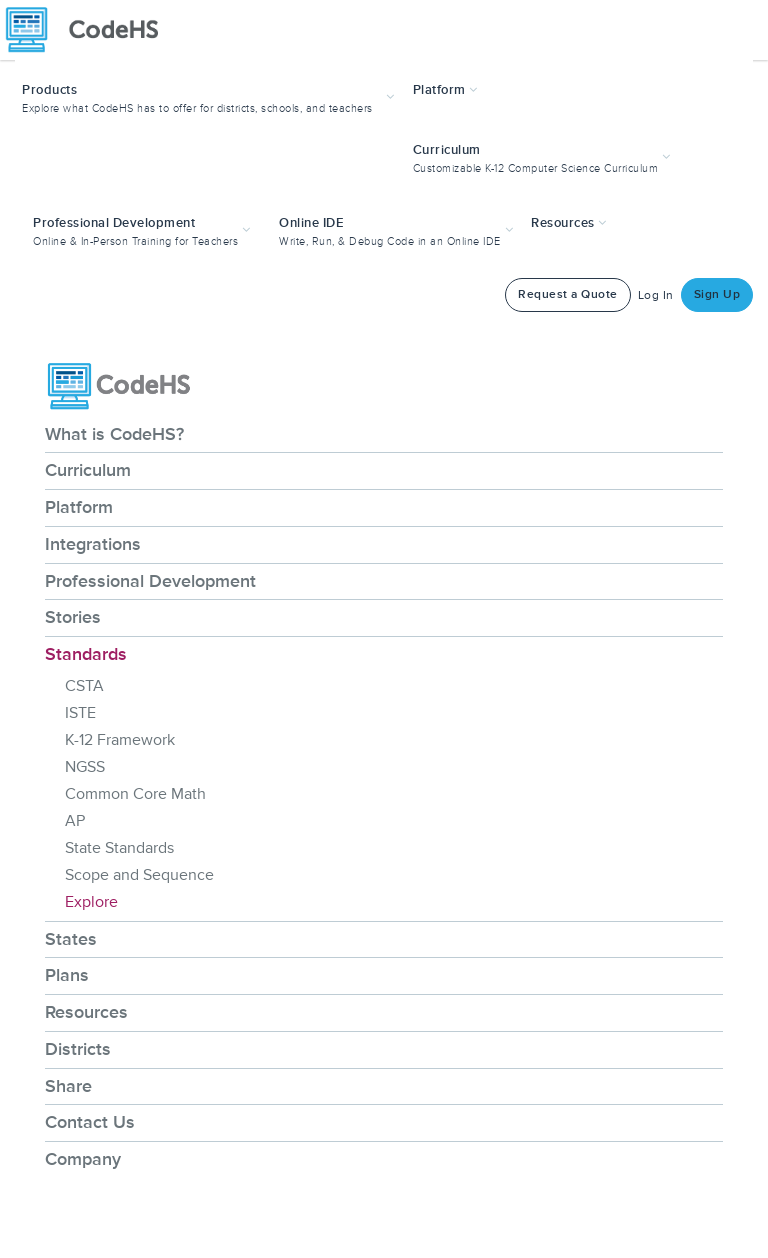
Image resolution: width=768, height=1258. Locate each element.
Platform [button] (445, 90)
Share (68, 1086)
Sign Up (717, 294)
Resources (86, 1012)
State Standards (119, 848)
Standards (86, 654)
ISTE (80, 713)
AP (75, 821)
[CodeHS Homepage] (90, 30)
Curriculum (88, 470)
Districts (78, 1049)
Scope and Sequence (139, 875)
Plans (67, 975)
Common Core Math (135, 794)
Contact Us (90, 1122)
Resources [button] (569, 223)
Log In (656, 295)
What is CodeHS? (114, 434)
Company (83, 1159)
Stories (73, 617)
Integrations (93, 544)
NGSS (85, 767)
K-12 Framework (120, 740)
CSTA (84, 686)
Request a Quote (568, 294)
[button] (210, 96)
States (71, 939)
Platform (79, 507)
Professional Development (150, 581)
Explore (91, 902)
